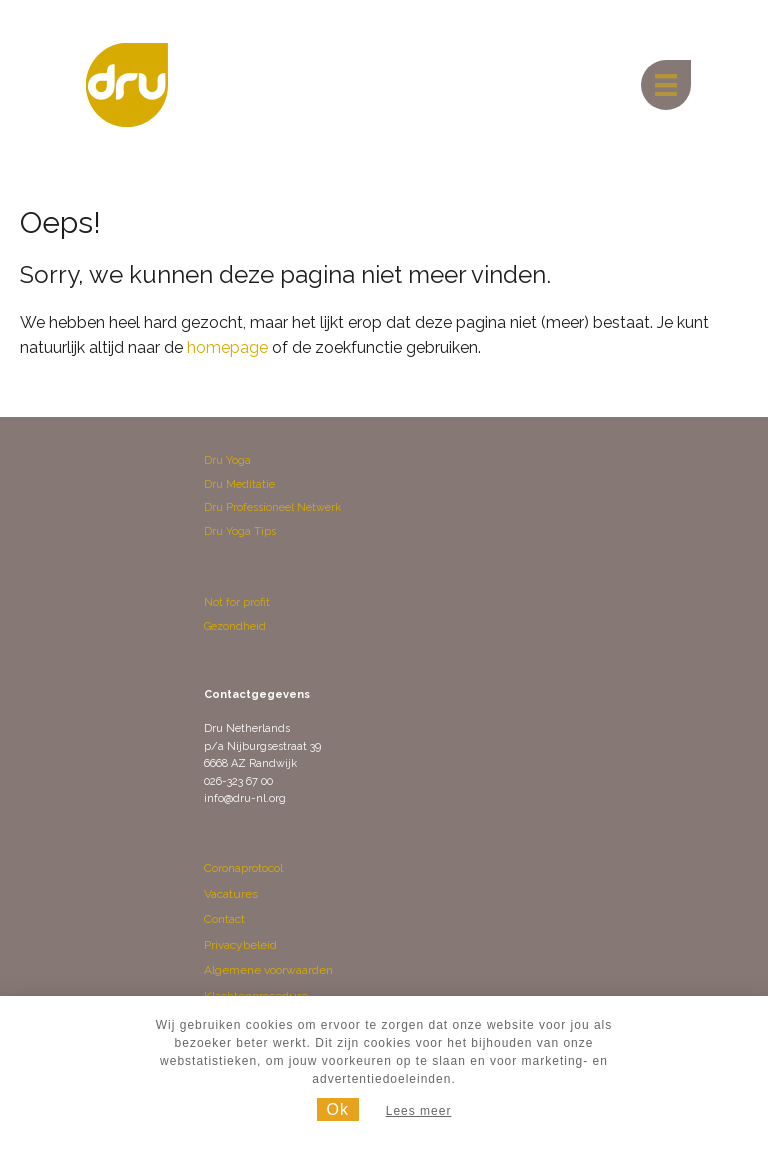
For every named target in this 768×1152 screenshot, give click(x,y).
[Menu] (666, 85)
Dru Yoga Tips (240, 531)
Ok (338, 1109)
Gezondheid (235, 626)
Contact (224, 919)
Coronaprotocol (243, 868)
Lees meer (419, 1111)
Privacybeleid (240, 945)
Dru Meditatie (239, 484)
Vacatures (231, 894)
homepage (227, 347)
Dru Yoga (227, 460)
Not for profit (237, 602)
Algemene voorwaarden (268, 970)
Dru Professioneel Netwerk (272, 507)
